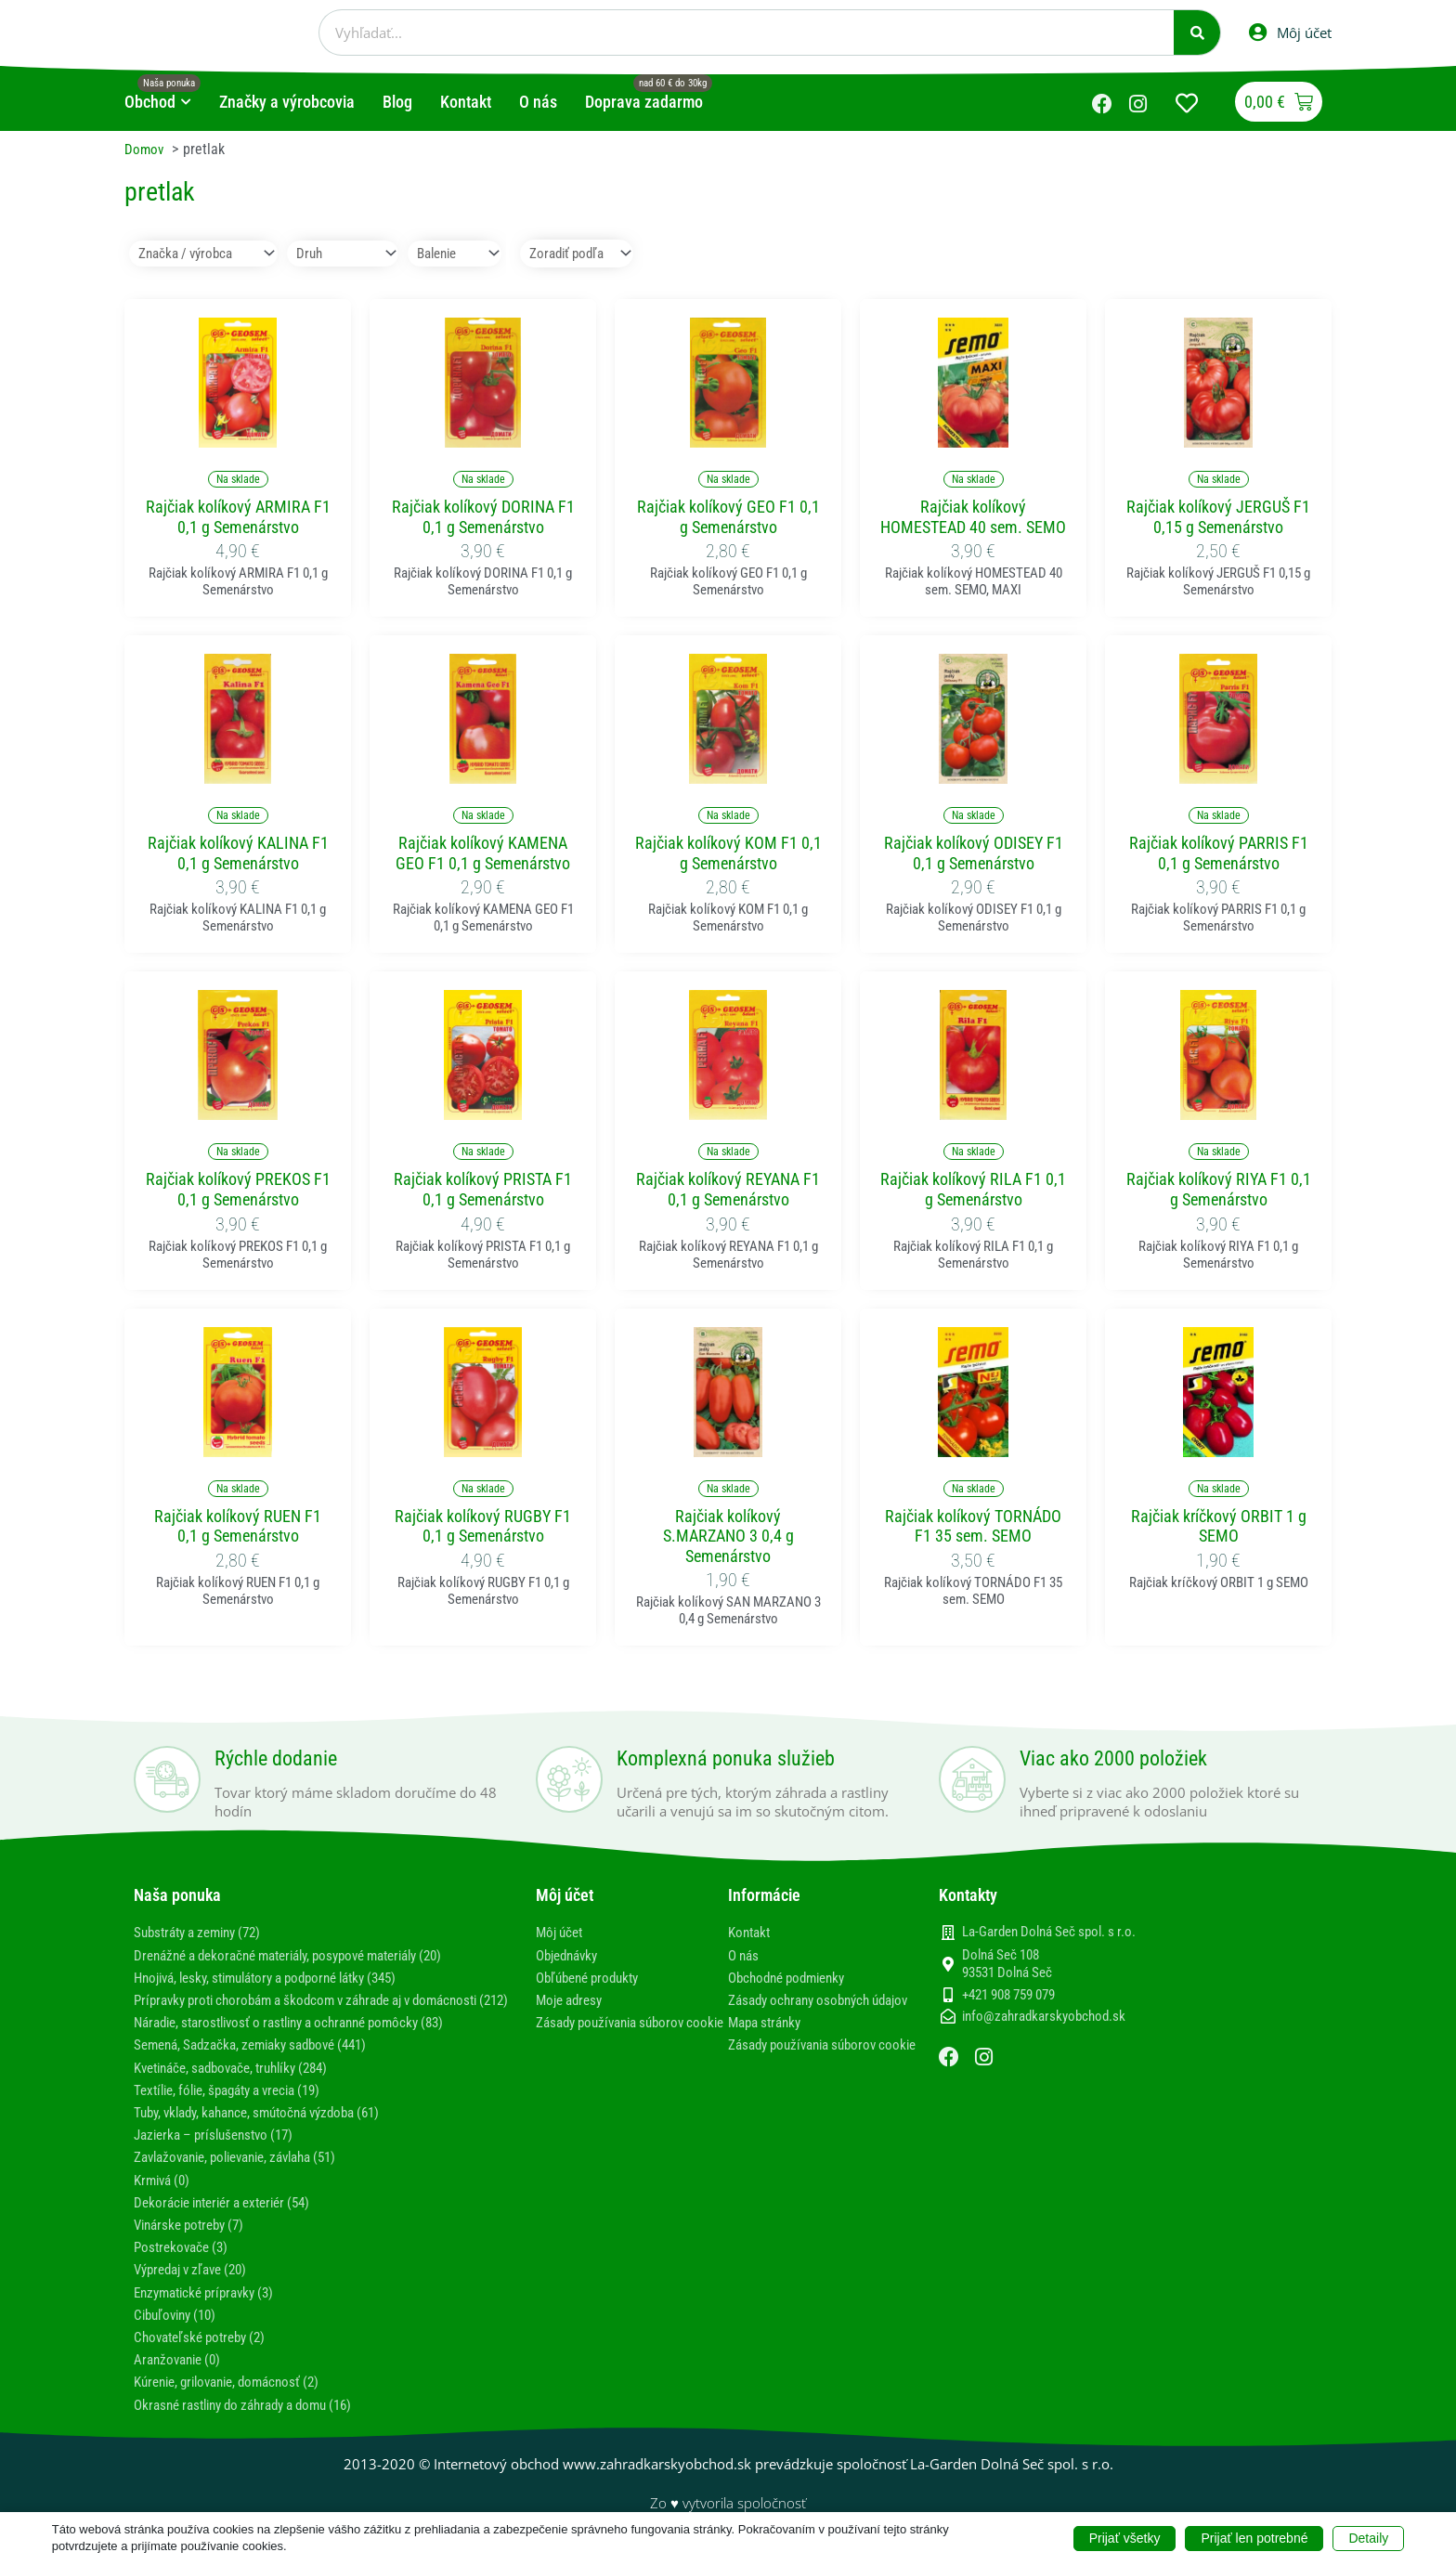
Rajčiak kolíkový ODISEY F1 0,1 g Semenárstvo (973, 854)
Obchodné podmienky (792, 1978)
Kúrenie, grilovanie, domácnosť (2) (236, 2400)
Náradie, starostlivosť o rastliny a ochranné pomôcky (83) (305, 2041)
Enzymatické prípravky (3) (211, 2310)
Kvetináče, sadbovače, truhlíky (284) (242, 2086)
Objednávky (570, 1955)
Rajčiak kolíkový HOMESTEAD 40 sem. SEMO (973, 518)
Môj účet (562, 1933)
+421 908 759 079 (1008, 1995)
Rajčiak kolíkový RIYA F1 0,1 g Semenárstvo (1218, 1190)
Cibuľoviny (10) (179, 2333)
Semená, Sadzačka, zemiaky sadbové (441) (262, 2063)
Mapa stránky (768, 2041)
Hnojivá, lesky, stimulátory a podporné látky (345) (281, 1978)
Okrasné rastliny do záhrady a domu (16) (255, 2422)
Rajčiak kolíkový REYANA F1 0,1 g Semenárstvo (728, 1190)
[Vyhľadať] (1197, 32)
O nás (745, 1955)
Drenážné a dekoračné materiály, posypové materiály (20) (306, 1955)
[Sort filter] (599, 254)
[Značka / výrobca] (203, 254)
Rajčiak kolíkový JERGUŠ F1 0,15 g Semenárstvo (1218, 518)
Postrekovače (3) (184, 2265)
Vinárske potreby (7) (194, 2243)
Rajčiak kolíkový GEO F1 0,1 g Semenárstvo (728, 518)
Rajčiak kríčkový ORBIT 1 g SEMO (1218, 1527)
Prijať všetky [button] (1125, 2537)
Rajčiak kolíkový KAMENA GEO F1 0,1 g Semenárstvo (483, 854)
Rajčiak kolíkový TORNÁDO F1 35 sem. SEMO (973, 1527)
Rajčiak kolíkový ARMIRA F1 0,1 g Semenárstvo (238, 518)
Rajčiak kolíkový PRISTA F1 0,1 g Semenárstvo (483, 1190)
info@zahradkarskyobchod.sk (1043, 2018)
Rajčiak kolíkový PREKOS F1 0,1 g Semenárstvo (238, 1190)
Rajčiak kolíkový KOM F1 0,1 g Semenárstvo (728, 854)
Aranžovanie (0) (181, 2378)
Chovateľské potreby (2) (206, 2355)
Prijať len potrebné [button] (1254, 2537)
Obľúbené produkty (593, 1978)
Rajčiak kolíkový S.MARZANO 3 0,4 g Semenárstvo (728, 1537)
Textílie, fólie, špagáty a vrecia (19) (239, 2108)
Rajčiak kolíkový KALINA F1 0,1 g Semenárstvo (238, 854)
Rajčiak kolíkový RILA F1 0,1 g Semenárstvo (973, 1190)
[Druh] (347, 254)
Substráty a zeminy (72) (205, 1933)
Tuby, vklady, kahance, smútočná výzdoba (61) (270, 2131)
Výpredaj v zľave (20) (197, 2288)
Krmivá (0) (165, 2198)
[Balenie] (467, 254)
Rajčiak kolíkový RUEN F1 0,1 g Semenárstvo (237, 1527)
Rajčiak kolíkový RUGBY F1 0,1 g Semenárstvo (483, 1527)
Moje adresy (572, 2001)
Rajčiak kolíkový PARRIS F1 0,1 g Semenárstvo (1218, 854)
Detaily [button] (1368, 2537)
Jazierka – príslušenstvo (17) (221, 2153)
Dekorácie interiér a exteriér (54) (232, 2221)
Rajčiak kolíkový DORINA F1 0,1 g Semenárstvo (483, 518)
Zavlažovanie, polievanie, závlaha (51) (248, 2175)
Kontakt (751, 1933)
